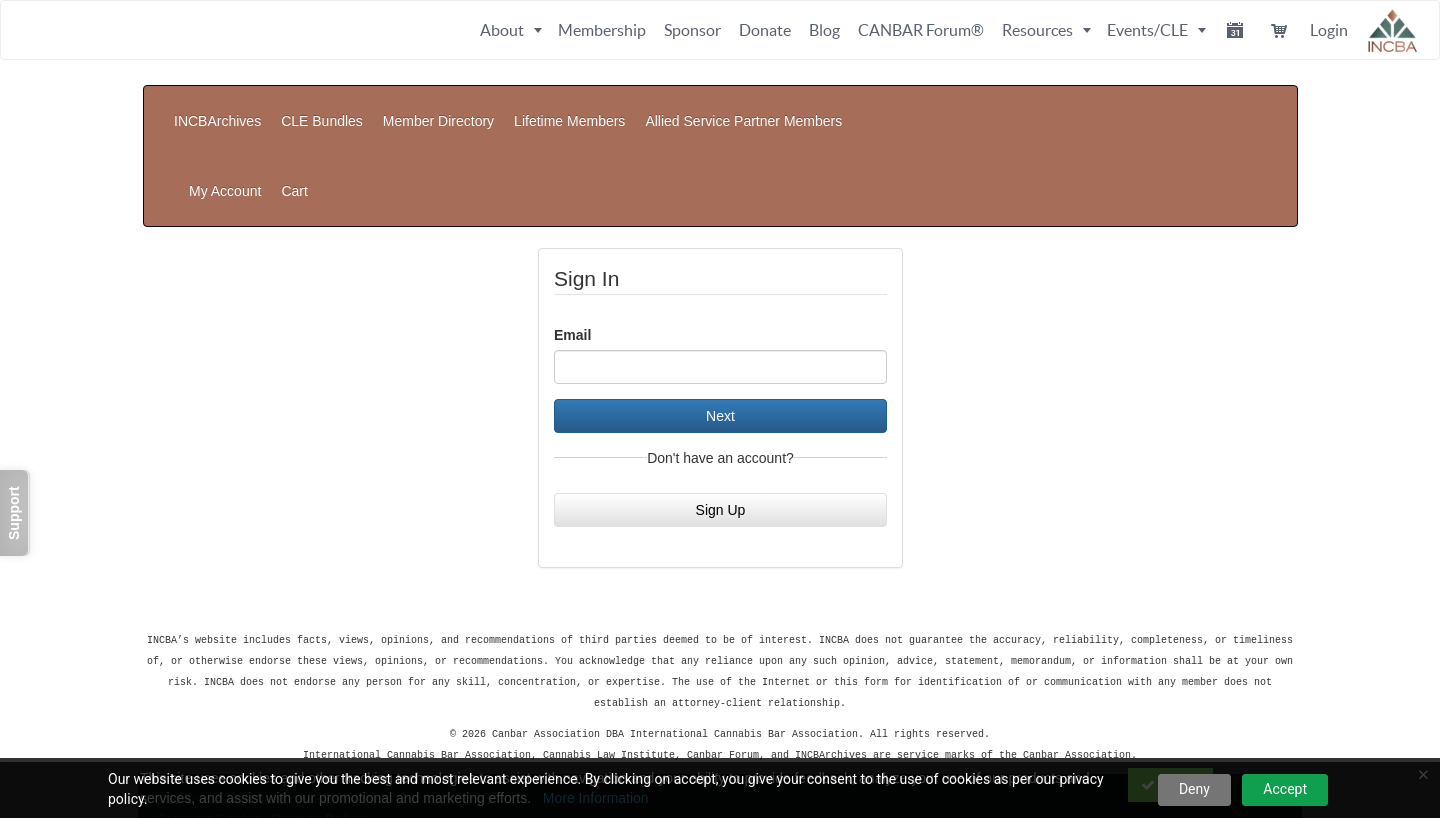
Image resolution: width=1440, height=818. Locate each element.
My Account (1196, 106)
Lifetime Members (569, 106)
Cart (1266, 106)
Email (572, 235)
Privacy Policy (318, 713)
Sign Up (721, 410)
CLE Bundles (322, 106)
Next (720, 316)
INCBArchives (217, 106)
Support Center (209, 713)
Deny (1194, 789)
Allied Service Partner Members (743, 106)
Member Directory (438, 106)
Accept (1285, 789)
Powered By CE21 (219, 733)
